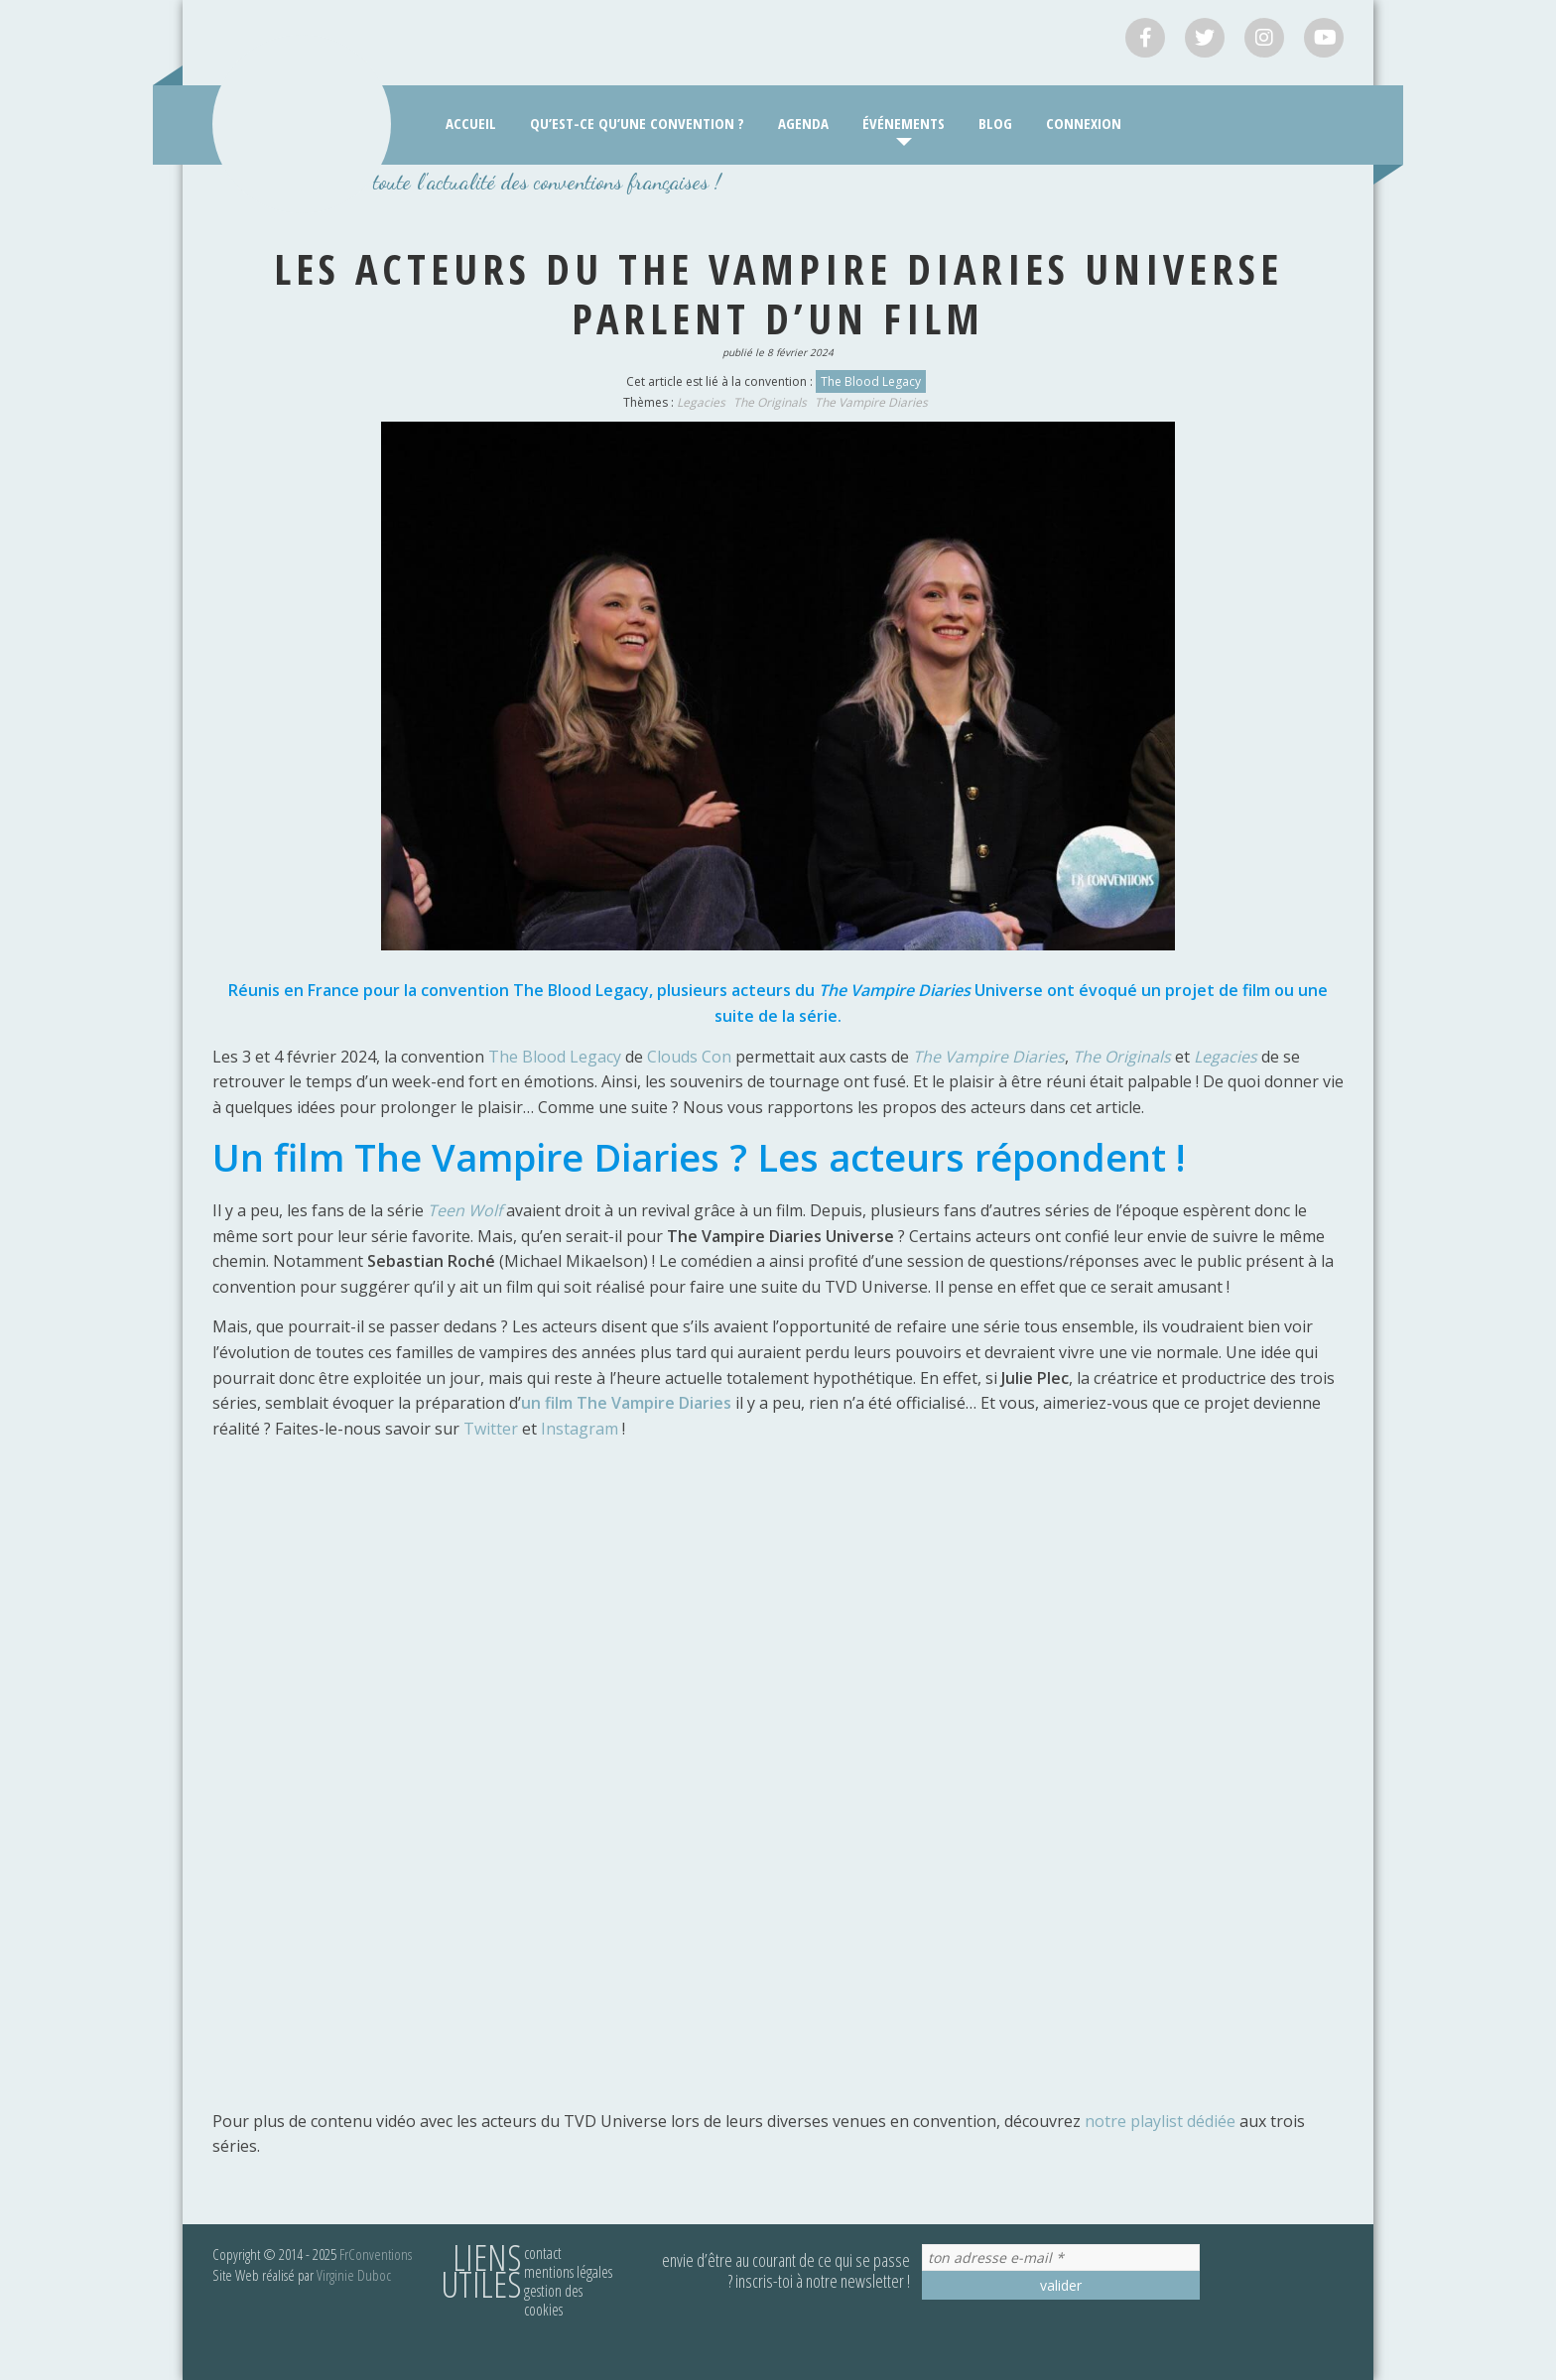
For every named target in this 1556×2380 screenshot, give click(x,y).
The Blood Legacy (871, 381)
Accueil (471, 123)
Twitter (492, 1429)
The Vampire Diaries (871, 402)
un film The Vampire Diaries (626, 1403)
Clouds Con (689, 1056)
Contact (543, 2253)
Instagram (581, 1429)
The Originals (770, 402)
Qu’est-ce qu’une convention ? (637, 123)
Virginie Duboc (354, 2275)
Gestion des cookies (553, 2300)
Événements (903, 123)
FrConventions (375, 2254)
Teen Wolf (465, 1210)
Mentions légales (568, 2272)
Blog (995, 123)
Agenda (803, 123)
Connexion (1083, 123)
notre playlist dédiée (1160, 2121)
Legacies (701, 402)
